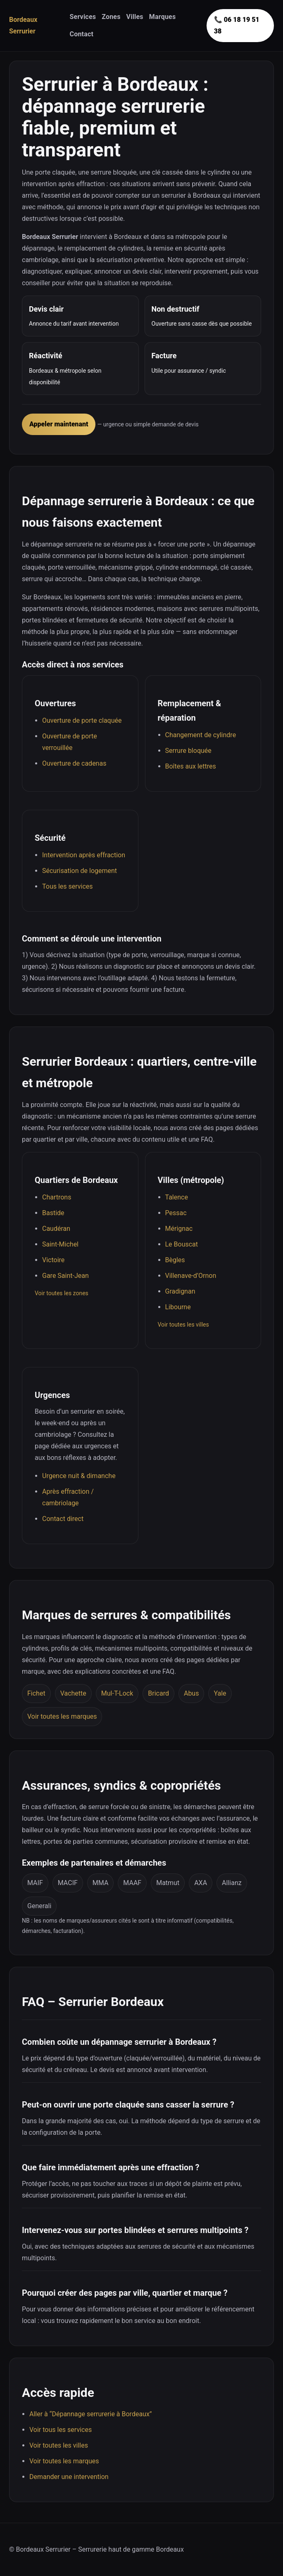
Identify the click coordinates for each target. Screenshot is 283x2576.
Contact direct (62, 1519)
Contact (82, 34)
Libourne (178, 1307)
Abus (191, 1693)
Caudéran (56, 1228)
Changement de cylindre (200, 735)
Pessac (176, 1213)
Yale (220, 1693)
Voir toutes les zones (61, 1293)
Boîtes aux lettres (190, 766)
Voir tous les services (60, 2430)
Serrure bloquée (188, 751)
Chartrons (56, 1197)
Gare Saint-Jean (65, 1276)
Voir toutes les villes (183, 1324)
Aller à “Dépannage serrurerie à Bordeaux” (90, 2414)
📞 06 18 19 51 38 (236, 25)
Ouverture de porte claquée (82, 720)
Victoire (53, 1260)
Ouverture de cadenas (74, 763)
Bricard (158, 1693)
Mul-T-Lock (117, 1693)
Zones (111, 17)
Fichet (36, 1693)
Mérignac (179, 1228)
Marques (162, 17)
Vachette (73, 1693)
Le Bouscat (181, 1244)
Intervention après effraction (83, 855)
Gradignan (180, 1291)
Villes (134, 17)
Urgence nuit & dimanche (79, 1476)
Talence (176, 1197)
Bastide (53, 1213)
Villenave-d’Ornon (190, 1276)
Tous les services (67, 886)
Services (83, 17)
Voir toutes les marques (62, 1716)
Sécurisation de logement (79, 871)
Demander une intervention (69, 2477)
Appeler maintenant (58, 424)
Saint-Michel (60, 1244)
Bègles (175, 1260)
